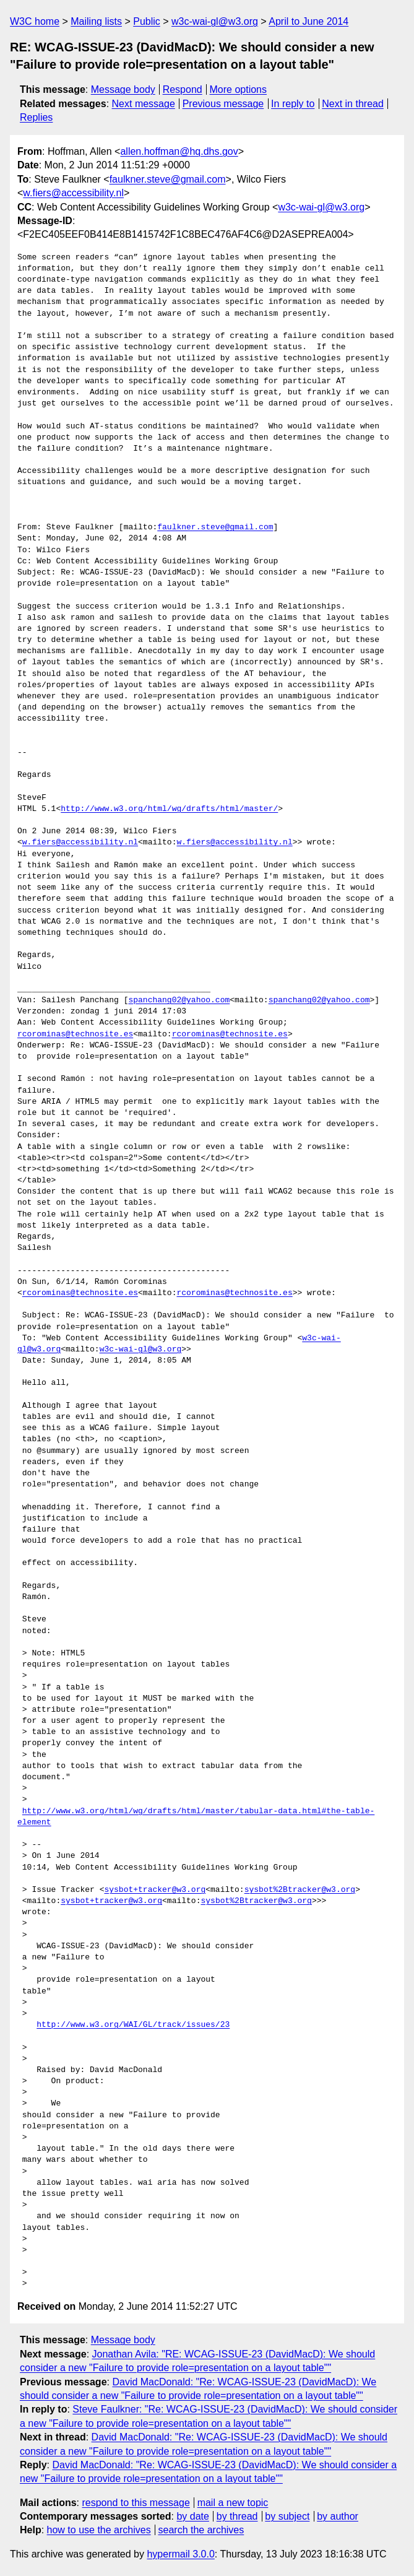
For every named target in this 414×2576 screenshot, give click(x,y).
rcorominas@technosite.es (75, 1034)
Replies (36, 117)
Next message (143, 103)
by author (337, 2516)
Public (146, 21)
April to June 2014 (308, 21)
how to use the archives (99, 2530)
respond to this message (135, 2502)
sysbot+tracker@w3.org (154, 1890)
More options (238, 89)
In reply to (292, 103)
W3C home (34, 21)
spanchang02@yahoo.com (179, 1000)
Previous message (223, 103)
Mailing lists (96, 21)
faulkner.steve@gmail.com (168, 179)
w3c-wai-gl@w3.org (214, 21)
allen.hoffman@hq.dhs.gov (179, 151)
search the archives (201, 2530)
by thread (237, 2516)
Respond (182, 89)
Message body (123, 89)
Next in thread (353, 103)
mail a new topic (233, 2502)
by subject (287, 2516)
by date (192, 2516)
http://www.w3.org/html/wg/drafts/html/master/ (169, 809)
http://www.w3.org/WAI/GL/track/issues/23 (133, 2025)
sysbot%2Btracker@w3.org (299, 1890)
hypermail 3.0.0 (180, 2554)
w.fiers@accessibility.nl (73, 193)
